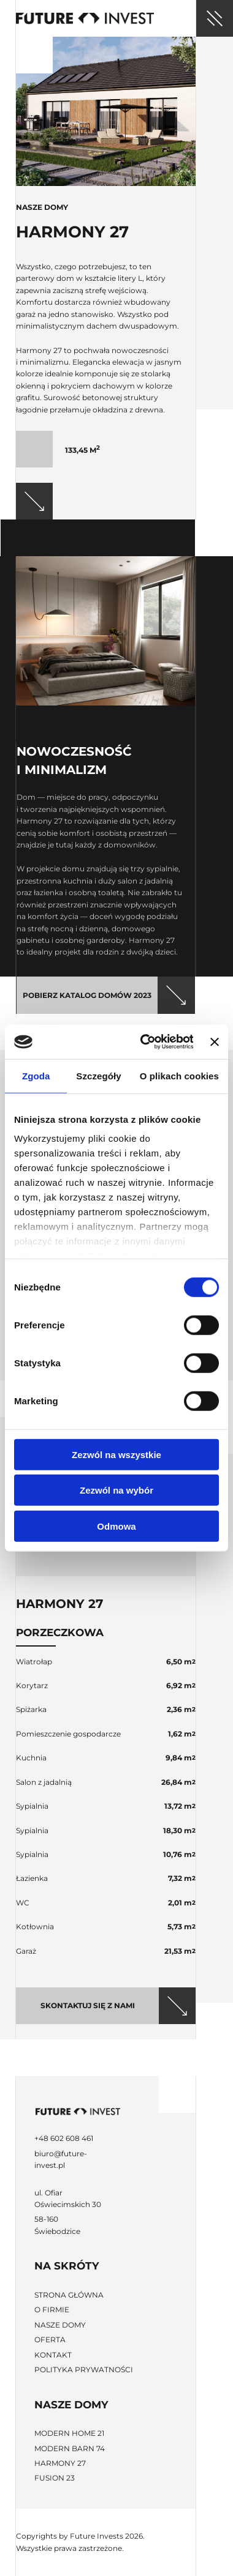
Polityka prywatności (83, 2369)
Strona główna (69, 2294)
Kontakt (53, 2354)
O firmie (51, 2309)
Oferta (50, 2339)
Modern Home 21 (69, 2433)
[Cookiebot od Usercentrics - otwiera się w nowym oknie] (144, 1042)
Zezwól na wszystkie (116, 1454)
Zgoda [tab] (36, 1075)
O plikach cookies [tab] (179, 1075)
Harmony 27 (60, 2463)
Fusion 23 (54, 2477)
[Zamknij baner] (214, 1042)
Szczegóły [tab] (98, 1075)
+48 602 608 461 (63, 2138)
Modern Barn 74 (69, 2448)
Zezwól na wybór (116, 1490)
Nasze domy (60, 2324)
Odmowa (116, 1526)
